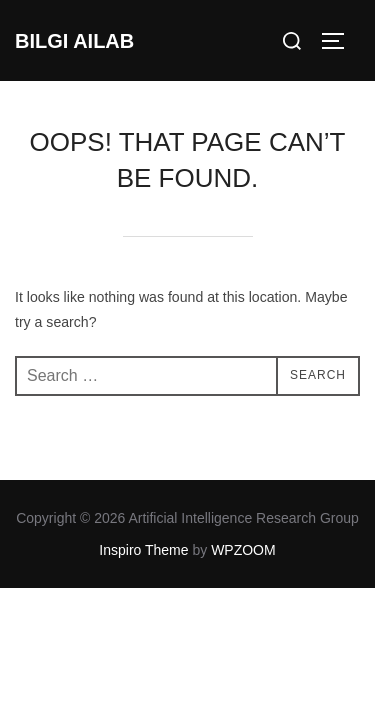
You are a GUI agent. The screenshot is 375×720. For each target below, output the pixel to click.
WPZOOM (243, 550)
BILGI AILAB (74, 41)
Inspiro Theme (143, 550)
